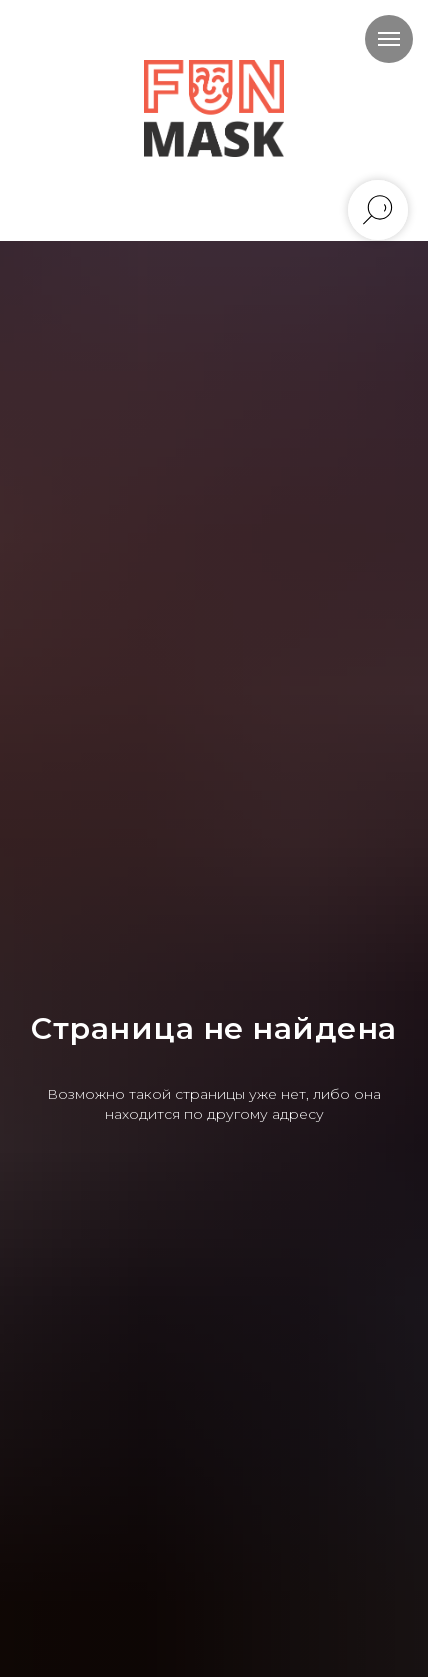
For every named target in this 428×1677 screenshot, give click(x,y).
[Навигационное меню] (389, 39)
